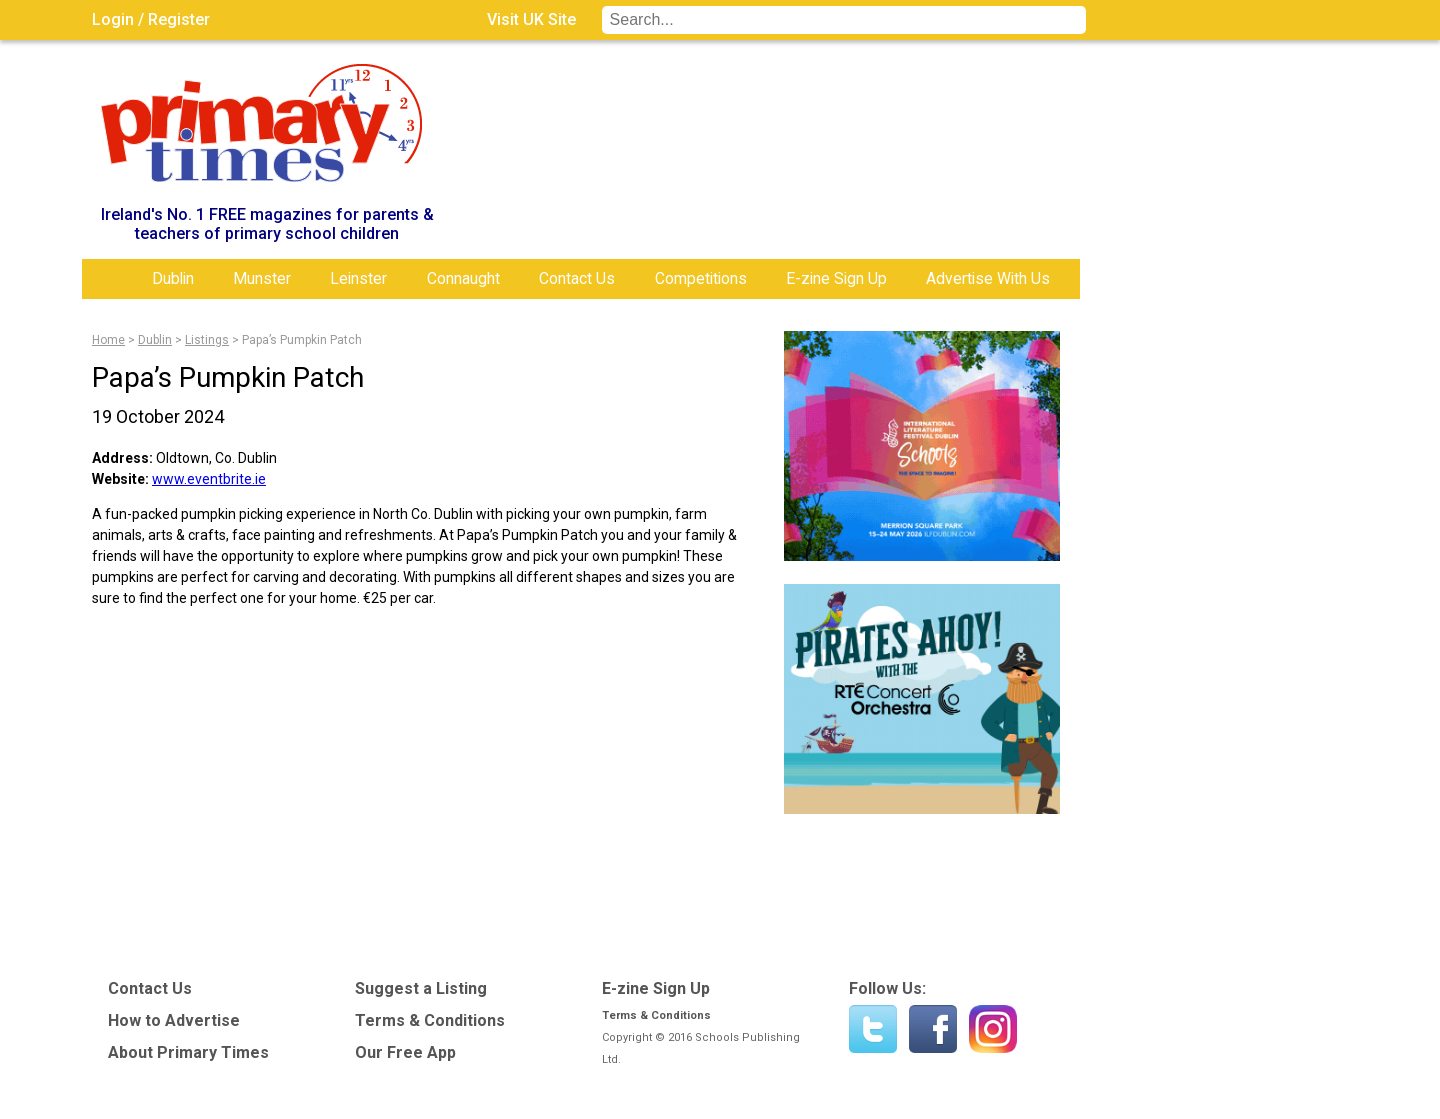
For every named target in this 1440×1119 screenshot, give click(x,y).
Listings (207, 340)
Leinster (358, 278)
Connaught (463, 278)
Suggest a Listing (421, 988)
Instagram (993, 1029)
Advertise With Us (988, 278)
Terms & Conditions (430, 1020)
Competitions (701, 278)
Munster (262, 278)
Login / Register (151, 19)
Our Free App (405, 1052)
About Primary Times (188, 1052)
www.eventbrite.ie (209, 479)
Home (112, 279)
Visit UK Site (531, 19)
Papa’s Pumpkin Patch (302, 340)
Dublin (173, 278)
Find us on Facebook (933, 1029)
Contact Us (577, 278)
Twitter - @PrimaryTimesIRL (873, 1029)
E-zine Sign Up (836, 278)
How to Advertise (174, 1020)
